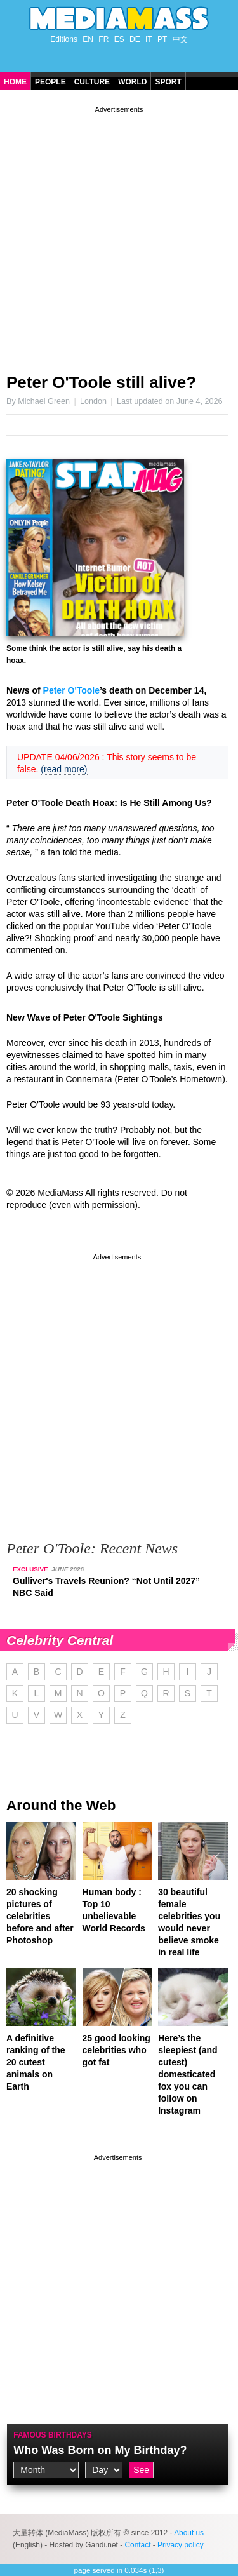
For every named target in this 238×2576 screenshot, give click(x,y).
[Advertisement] (119, 235)
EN (88, 39)
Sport (168, 81)
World (132, 81)
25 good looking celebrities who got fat (116, 2050)
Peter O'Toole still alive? (101, 382)
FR (103, 39)
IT (148, 39)
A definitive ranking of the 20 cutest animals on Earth (35, 2062)
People (50, 81)
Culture (92, 81)
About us (189, 2532)
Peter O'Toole (71, 690)
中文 (180, 39)
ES (119, 39)
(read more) (64, 769)
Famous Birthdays (52, 2435)
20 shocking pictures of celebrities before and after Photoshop (40, 1916)
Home (15, 81)
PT (162, 39)
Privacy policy (180, 2544)
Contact (137, 2544)
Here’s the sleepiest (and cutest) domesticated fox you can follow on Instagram (187, 2074)
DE (134, 39)
